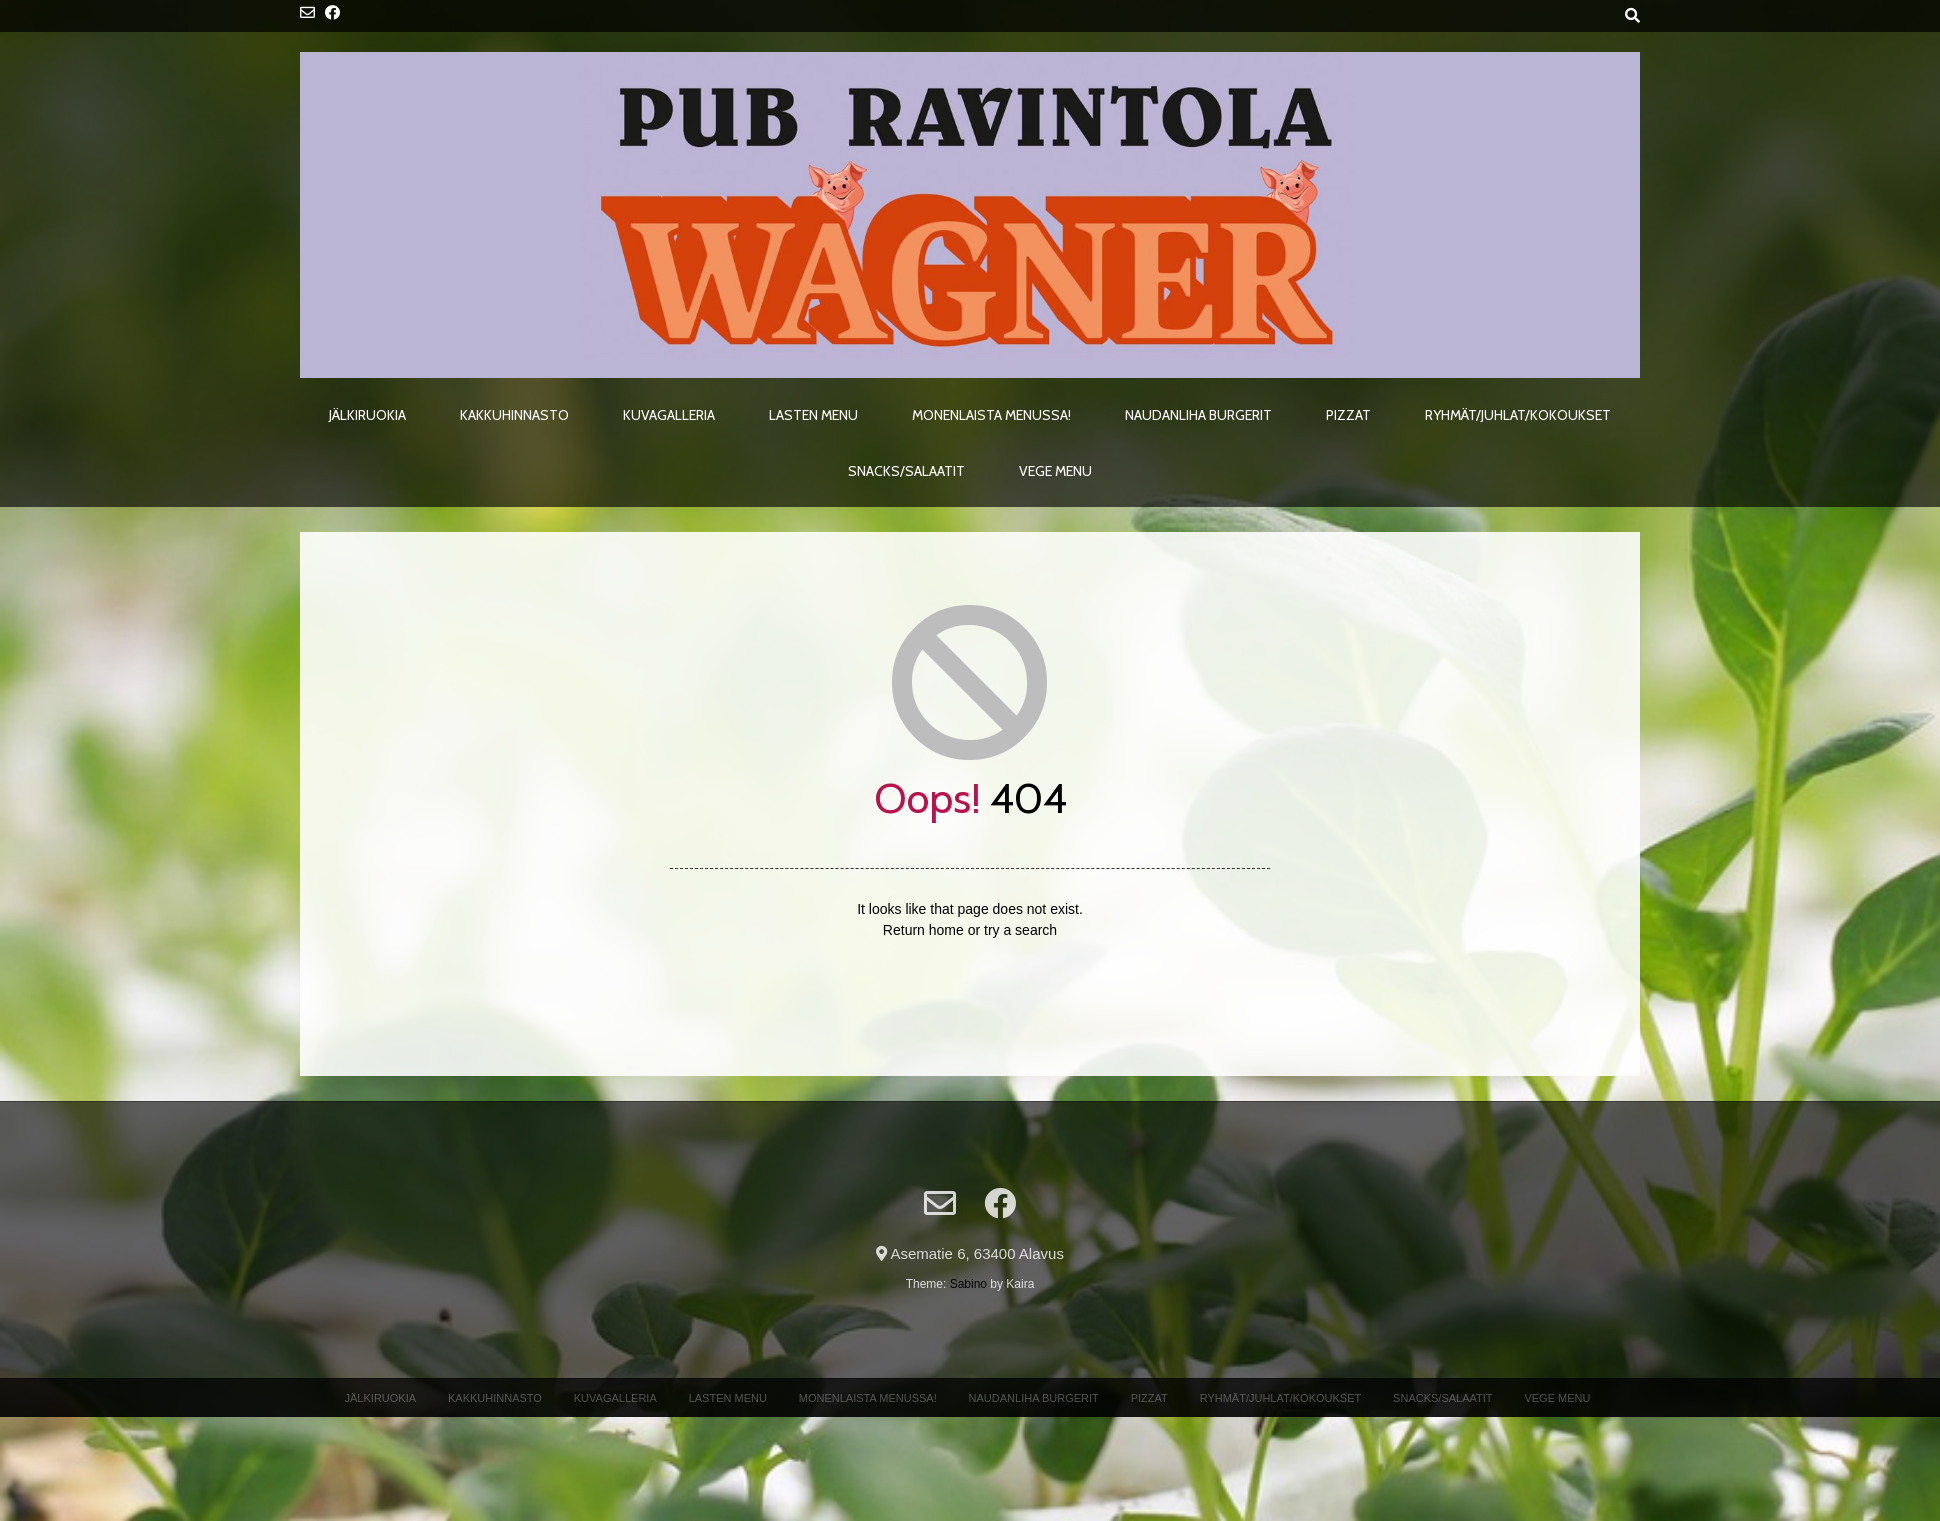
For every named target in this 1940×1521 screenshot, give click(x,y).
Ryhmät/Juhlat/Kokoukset (1518, 415)
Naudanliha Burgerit (1198, 415)
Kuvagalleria (669, 415)
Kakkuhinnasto (514, 415)
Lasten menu (813, 415)
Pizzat (1348, 415)
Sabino (968, 1284)
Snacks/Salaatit (906, 471)
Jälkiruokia (367, 415)
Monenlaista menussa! (991, 415)
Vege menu (1055, 471)
